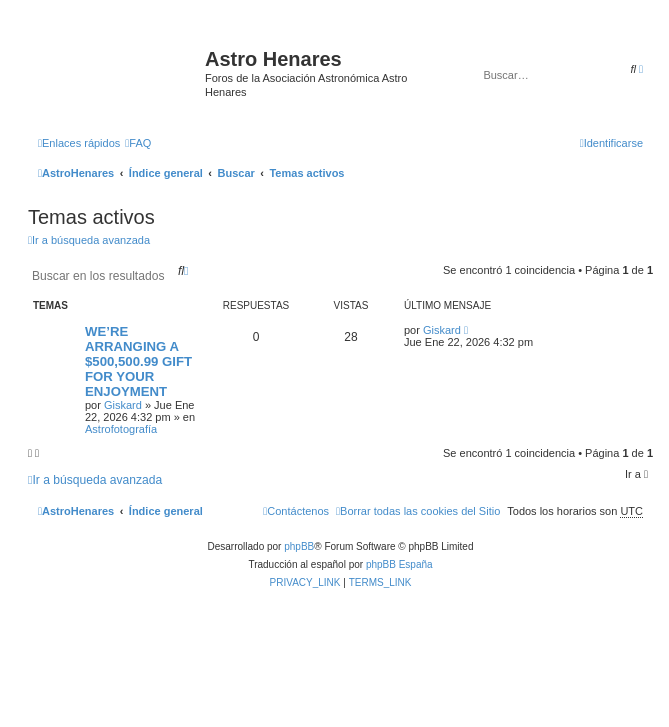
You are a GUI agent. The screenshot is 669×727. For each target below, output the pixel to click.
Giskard (123, 405)
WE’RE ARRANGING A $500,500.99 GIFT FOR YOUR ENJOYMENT (138, 361)
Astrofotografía (121, 429)
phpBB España (399, 564)
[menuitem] (138, 143)
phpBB (299, 546)
